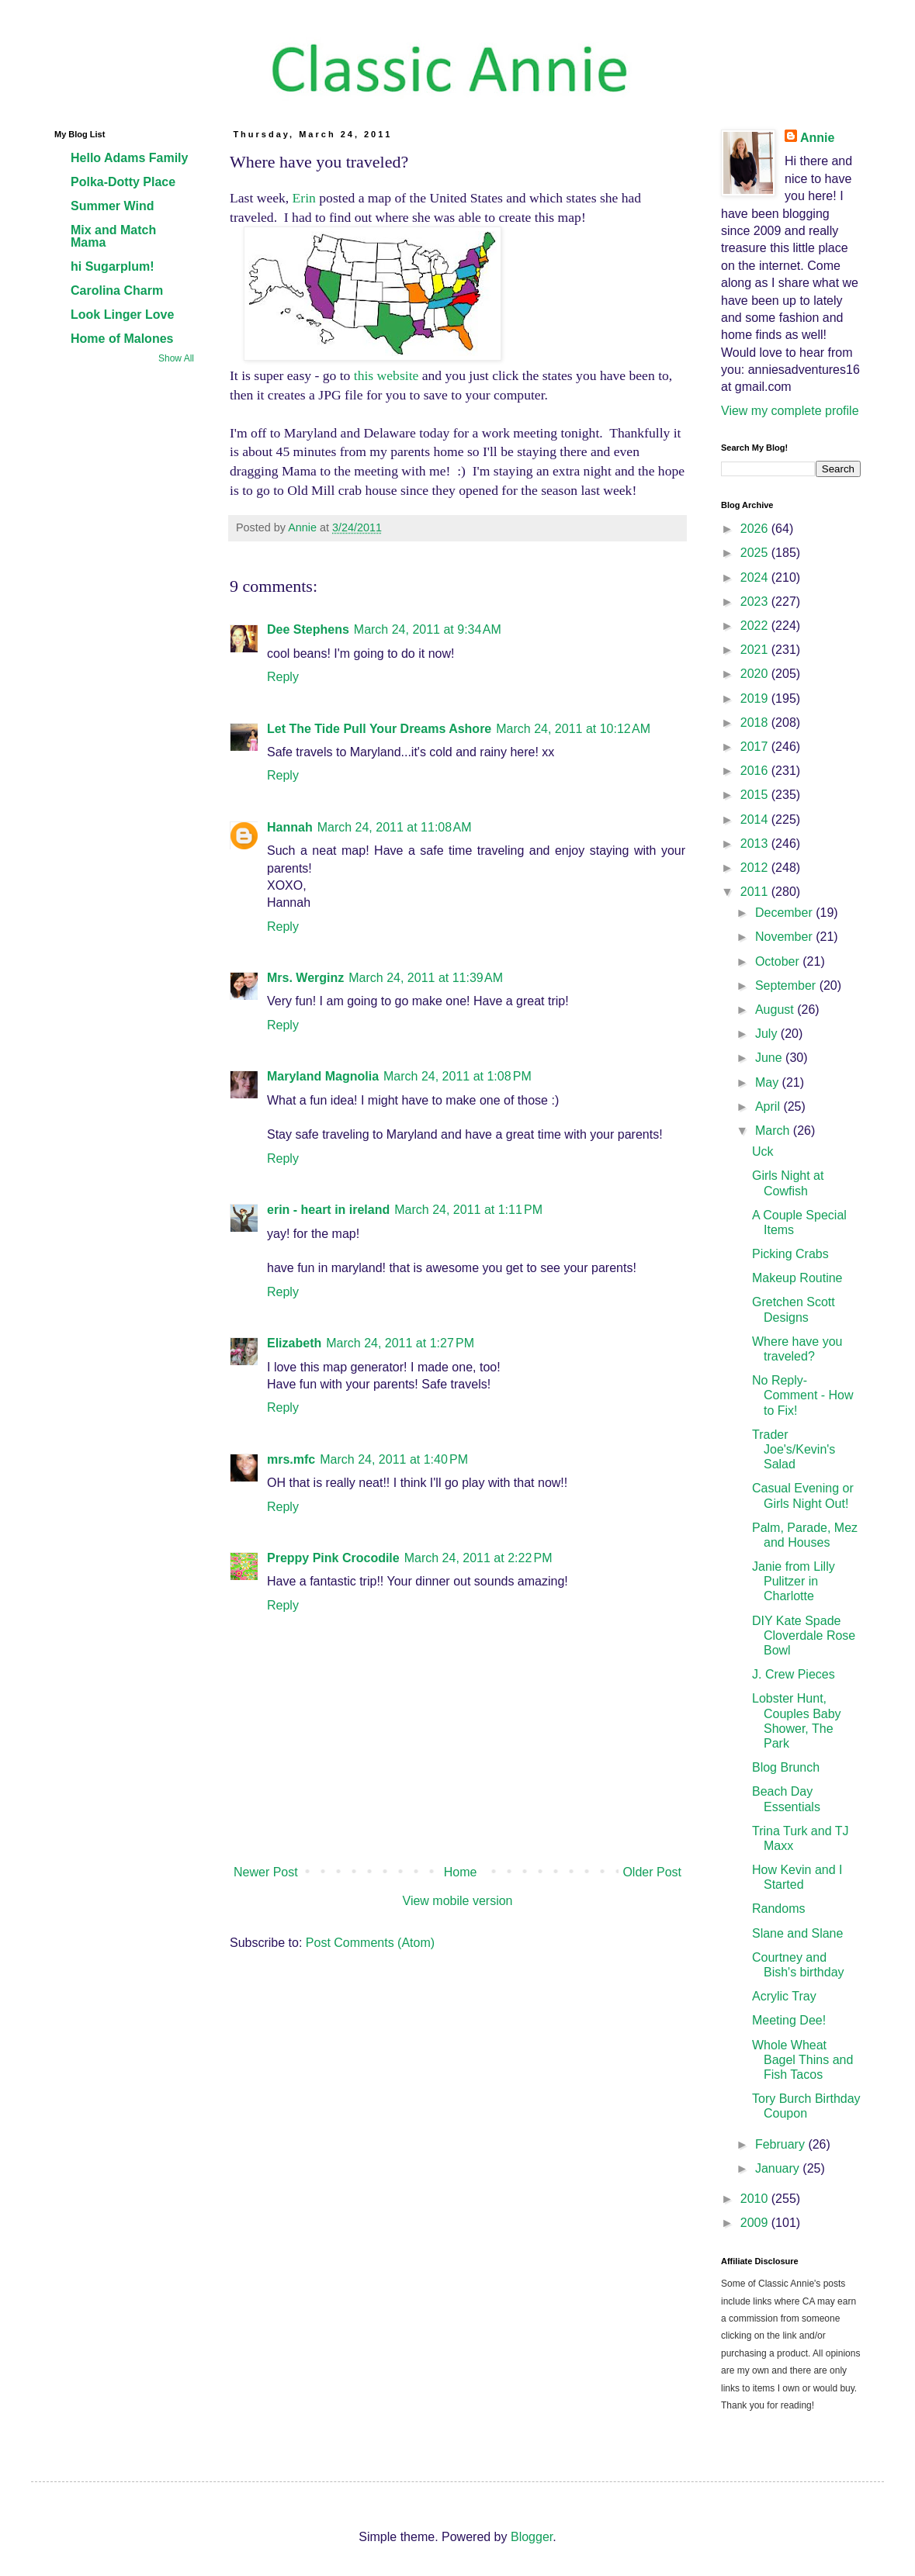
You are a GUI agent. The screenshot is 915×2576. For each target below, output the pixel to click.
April (769, 1106)
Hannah (290, 827)
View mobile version (458, 1900)
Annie (817, 137)
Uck (763, 1151)
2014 (755, 819)
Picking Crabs (790, 1253)
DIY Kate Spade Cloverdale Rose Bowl (803, 1635)
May (768, 1082)
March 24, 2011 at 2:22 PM (478, 1558)
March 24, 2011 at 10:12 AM (573, 728)
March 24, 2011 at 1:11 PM (468, 1209)
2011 (755, 891)
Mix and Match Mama (113, 236)
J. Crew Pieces (793, 1674)
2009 (755, 2222)
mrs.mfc (291, 1459)
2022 (755, 625)
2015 (755, 794)
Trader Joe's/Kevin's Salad (793, 1449)
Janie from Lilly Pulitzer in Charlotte (793, 1581)
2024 (755, 577)
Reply (283, 676)
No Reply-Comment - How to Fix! (803, 1395)
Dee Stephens (308, 629)
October (778, 961)
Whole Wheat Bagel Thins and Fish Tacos (802, 2059)
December (785, 912)
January (778, 2168)
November (785, 936)
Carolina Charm (117, 290)
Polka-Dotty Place (123, 181)
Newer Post (266, 1872)
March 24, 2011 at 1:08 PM (457, 1076)
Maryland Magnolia (323, 1076)
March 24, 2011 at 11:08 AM (394, 827)
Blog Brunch (786, 1767)
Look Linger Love (122, 314)
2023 (755, 601)
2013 (755, 843)
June (770, 1057)
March (774, 1130)
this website (386, 375)
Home (460, 1872)
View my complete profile (790, 410)
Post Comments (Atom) (370, 1942)
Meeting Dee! (789, 2020)
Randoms (778, 1908)
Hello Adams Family (129, 157)
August (776, 1009)
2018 (755, 722)
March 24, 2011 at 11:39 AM (425, 977)
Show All (176, 358)
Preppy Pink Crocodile (333, 1558)
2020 (755, 673)
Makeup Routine (797, 1278)
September (787, 985)
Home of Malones (122, 338)
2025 (755, 552)
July (768, 1033)
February (781, 2144)
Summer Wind (112, 206)
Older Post (651, 1872)
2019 (755, 698)
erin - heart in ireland (328, 1209)
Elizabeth (294, 1343)
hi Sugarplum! (112, 266)
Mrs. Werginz (305, 977)
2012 (755, 867)
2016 (755, 770)
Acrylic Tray (784, 1996)
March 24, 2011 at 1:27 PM (400, 1343)
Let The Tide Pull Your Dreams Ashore (379, 728)
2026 (755, 528)
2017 (755, 746)
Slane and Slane (797, 1933)
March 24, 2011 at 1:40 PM (394, 1459)
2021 (755, 649)
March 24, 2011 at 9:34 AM (427, 629)
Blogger (532, 2536)
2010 (755, 2198)
